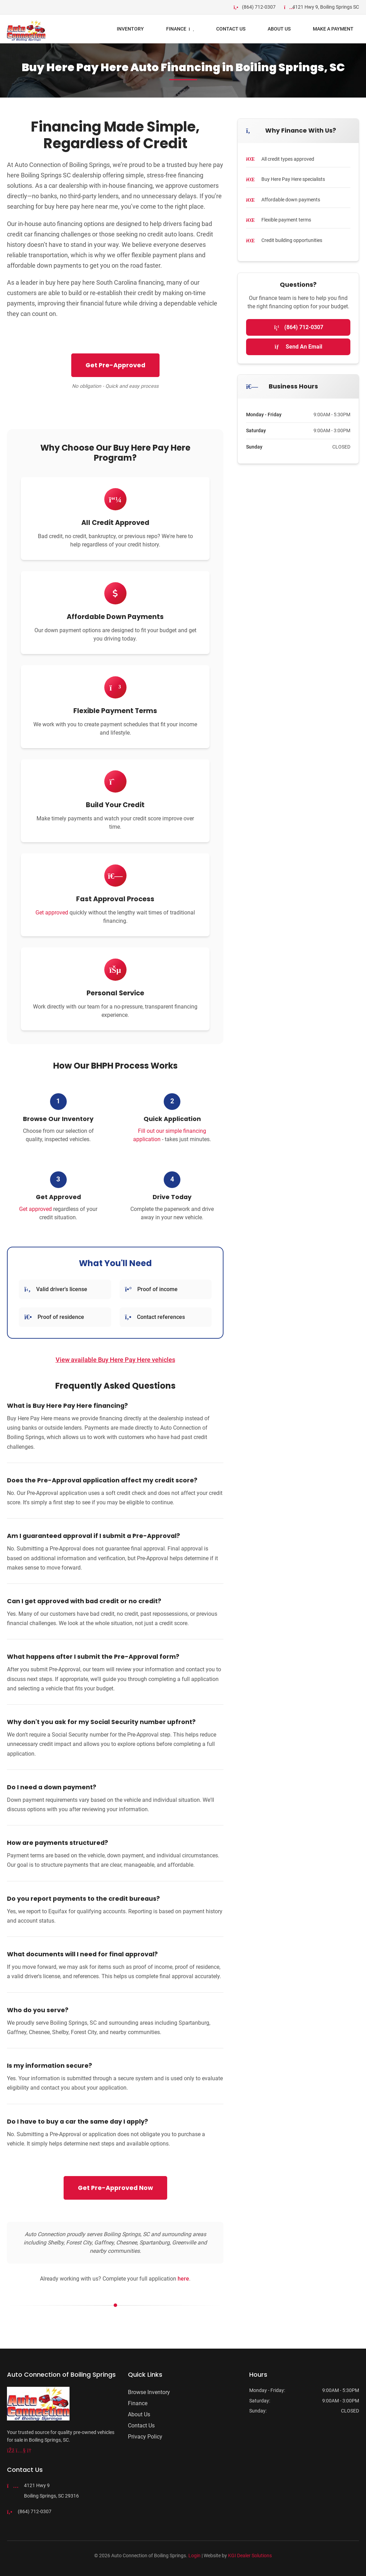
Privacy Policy (145, 2436)
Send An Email (298, 346)
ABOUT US (279, 29)
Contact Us (230, 29)
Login (194, 2555)
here (183, 2278)
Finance (137, 2403)
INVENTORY (130, 29)
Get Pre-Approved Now (115, 2188)
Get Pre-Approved (115, 365)
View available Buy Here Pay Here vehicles (115, 1359)
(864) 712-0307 (298, 327)
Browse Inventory (149, 2392)
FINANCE (180, 29)
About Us (139, 2414)
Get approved (51, 912)
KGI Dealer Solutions (250, 2555)
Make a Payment (333, 29)
